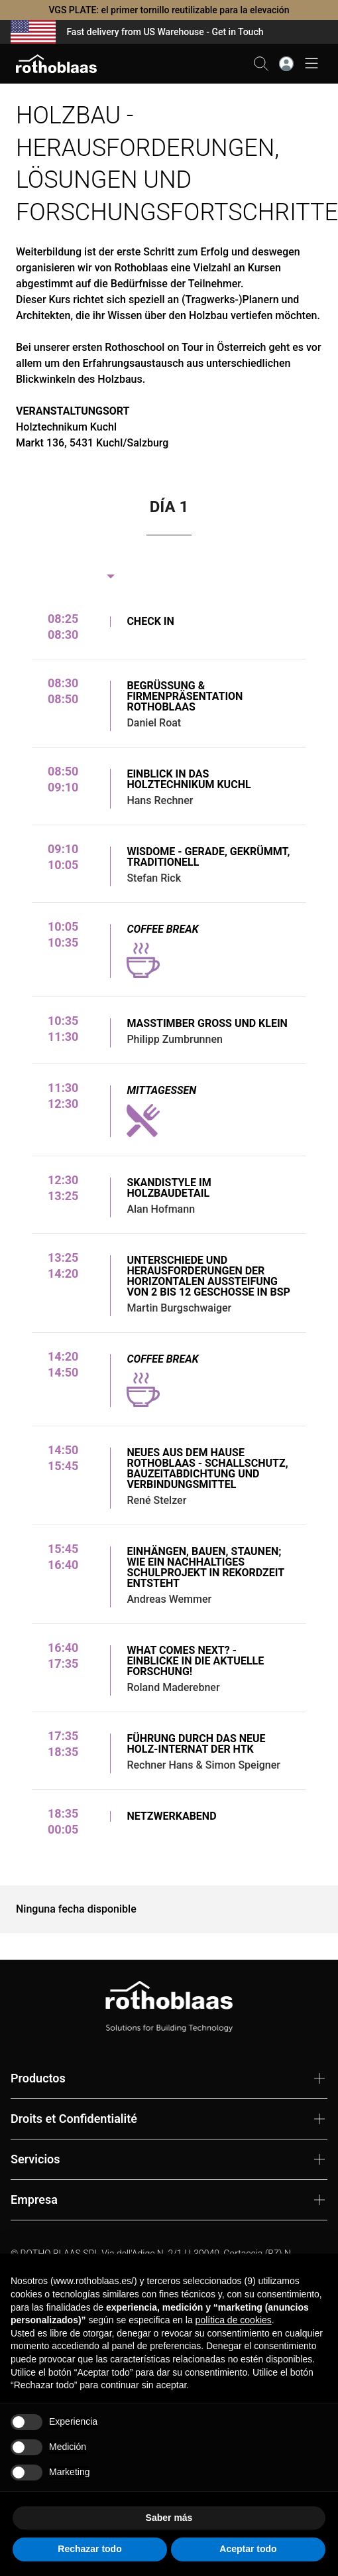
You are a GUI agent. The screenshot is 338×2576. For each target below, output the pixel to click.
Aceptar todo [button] (247, 2548)
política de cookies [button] (234, 2320)
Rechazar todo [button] (89, 2548)
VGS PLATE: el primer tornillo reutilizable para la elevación (168, 10)
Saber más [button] (169, 2517)
